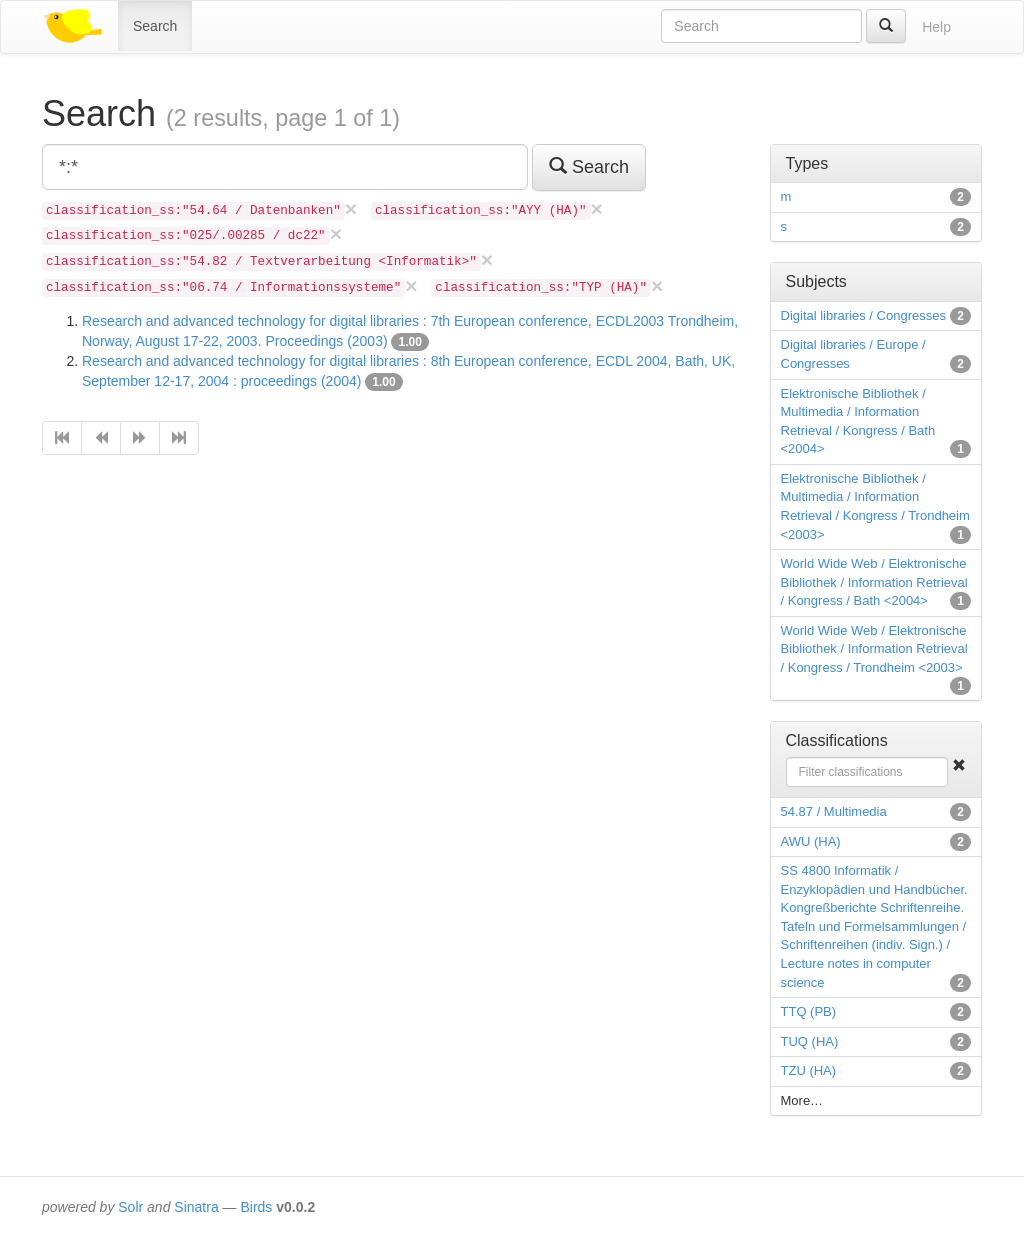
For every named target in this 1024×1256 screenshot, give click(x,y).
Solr (130, 1207)
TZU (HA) (809, 1070)
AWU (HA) (811, 841)
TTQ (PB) (809, 1011)
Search (155, 26)
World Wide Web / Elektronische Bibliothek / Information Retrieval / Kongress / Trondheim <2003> (874, 649)
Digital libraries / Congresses (863, 315)
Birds (256, 1207)
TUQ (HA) (810, 1041)
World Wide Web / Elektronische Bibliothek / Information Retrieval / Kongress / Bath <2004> (874, 582)
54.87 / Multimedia (834, 811)
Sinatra (196, 1207)
